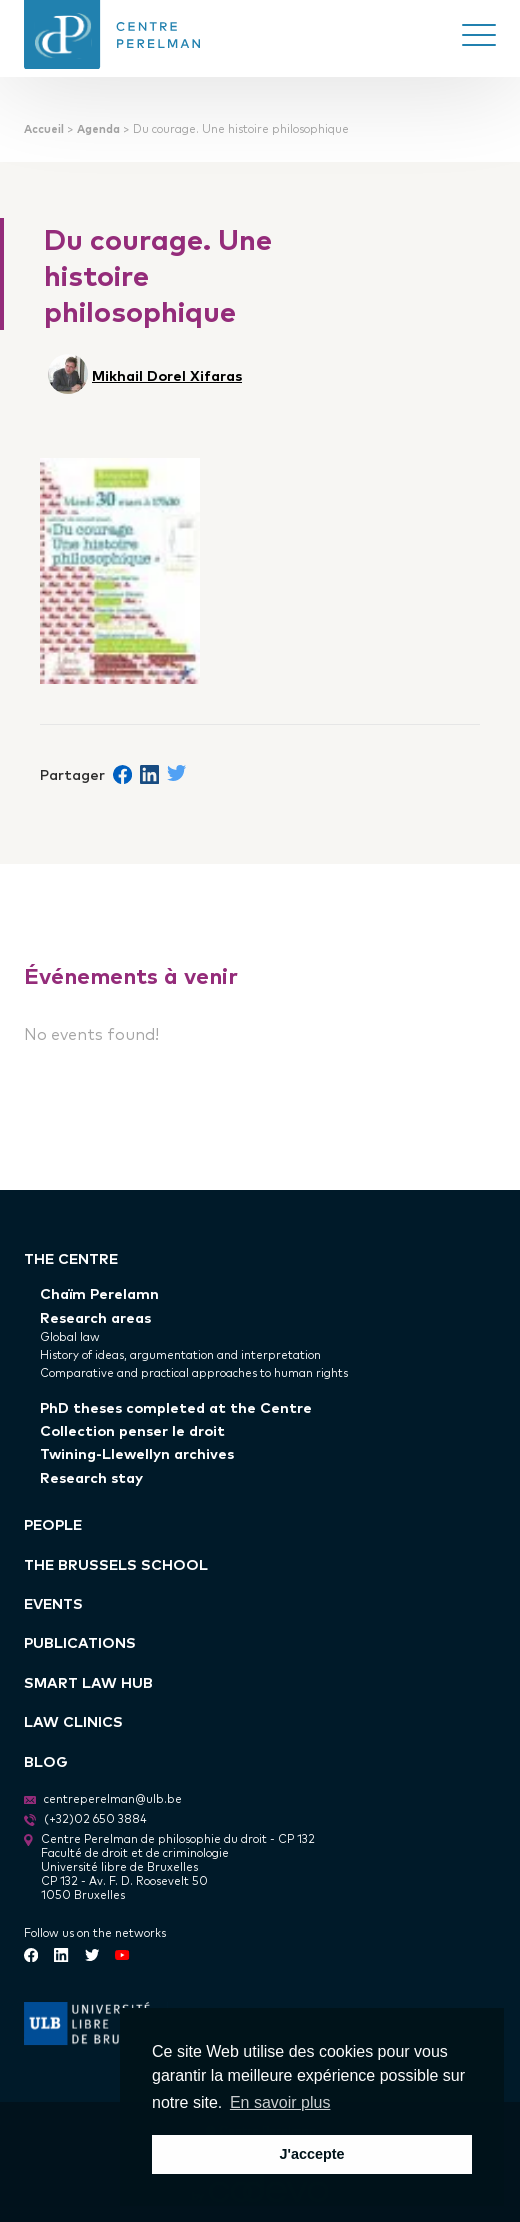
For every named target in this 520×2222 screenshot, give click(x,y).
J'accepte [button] (311, 2154)
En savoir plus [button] (280, 2102)
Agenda (98, 128)
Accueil (44, 128)
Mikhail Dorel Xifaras (167, 374)
